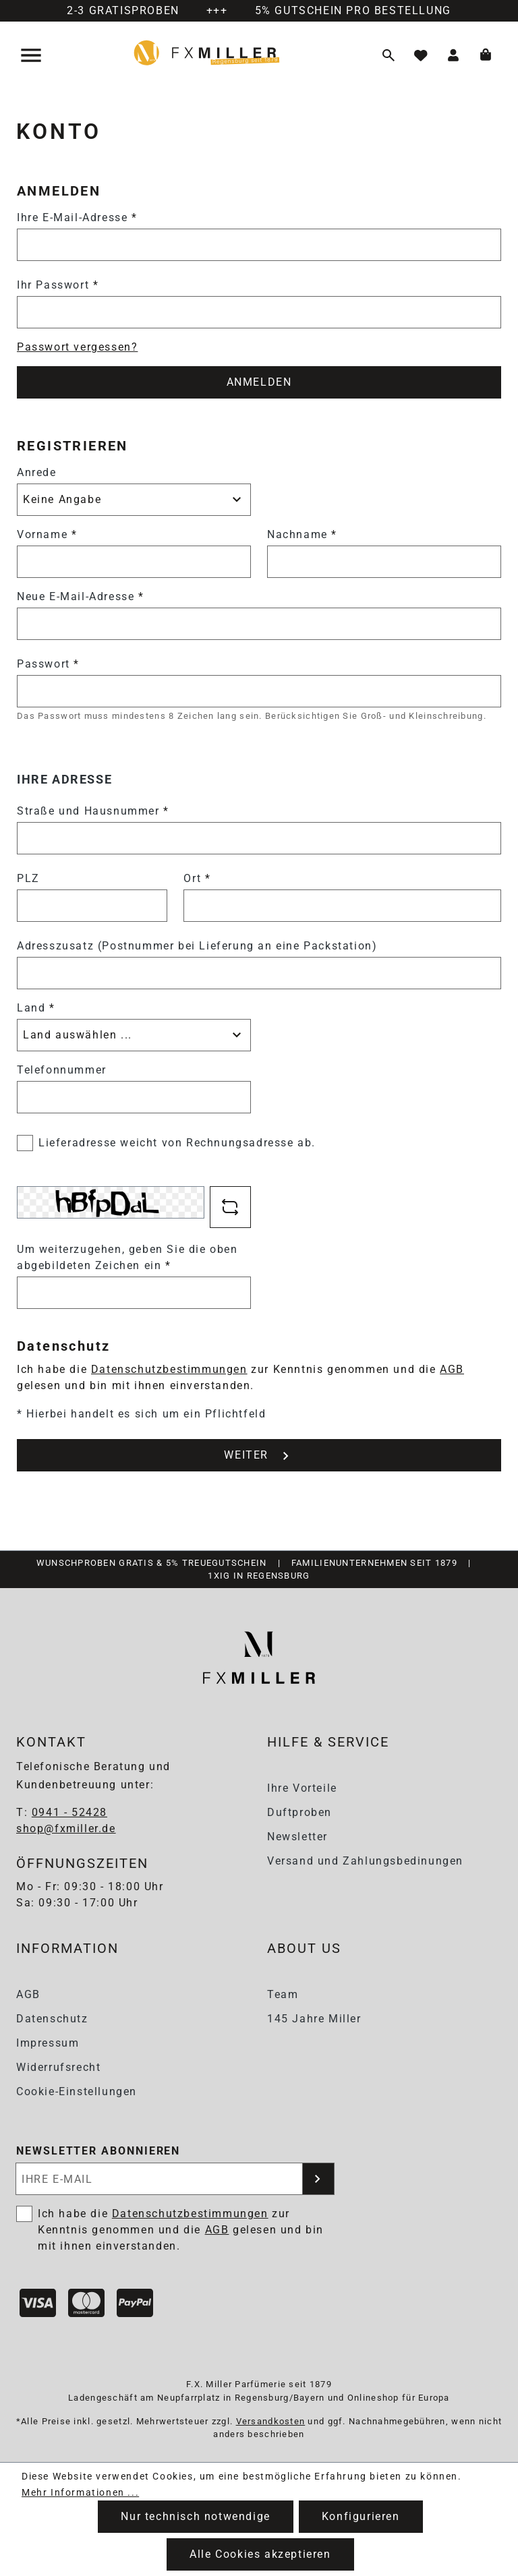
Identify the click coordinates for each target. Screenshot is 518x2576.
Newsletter (297, 1836)
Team (282, 1994)
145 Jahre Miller (314, 2018)
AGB (452, 1369)
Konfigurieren (361, 2516)
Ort (196, 878)
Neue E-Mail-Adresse (80, 596)
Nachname (302, 534)
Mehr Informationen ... (80, 2492)
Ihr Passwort (57, 285)
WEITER (258, 1456)
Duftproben (299, 1812)
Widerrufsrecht (58, 2067)
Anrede (37, 472)
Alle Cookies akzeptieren (260, 2554)
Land (36, 1007)
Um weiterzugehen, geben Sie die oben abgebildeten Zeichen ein (127, 1257)
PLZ (28, 878)
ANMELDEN (259, 382)
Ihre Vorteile (302, 1788)
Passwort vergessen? (77, 347)
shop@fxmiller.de (66, 1828)
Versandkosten (271, 2421)
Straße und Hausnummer (93, 810)
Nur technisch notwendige (195, 2516)
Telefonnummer (62, 1069)
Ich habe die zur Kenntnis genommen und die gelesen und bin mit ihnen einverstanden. (181, 2229)
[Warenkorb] (485, 55)
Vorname (47, 534)
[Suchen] (388, 55)
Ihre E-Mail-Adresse (77, 217)
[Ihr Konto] (453, 55)
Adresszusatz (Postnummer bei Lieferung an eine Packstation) (197, 945)
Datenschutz (52, 2018)
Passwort (48, 663)
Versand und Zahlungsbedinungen (365, 1860)
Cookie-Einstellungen (76, 2091)
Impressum (47, 2043)
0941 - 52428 (69, 1812)
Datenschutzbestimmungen (169, 1369)
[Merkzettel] (421, 55)
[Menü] (32, 55)
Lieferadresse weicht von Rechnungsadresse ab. (177, 1142)
